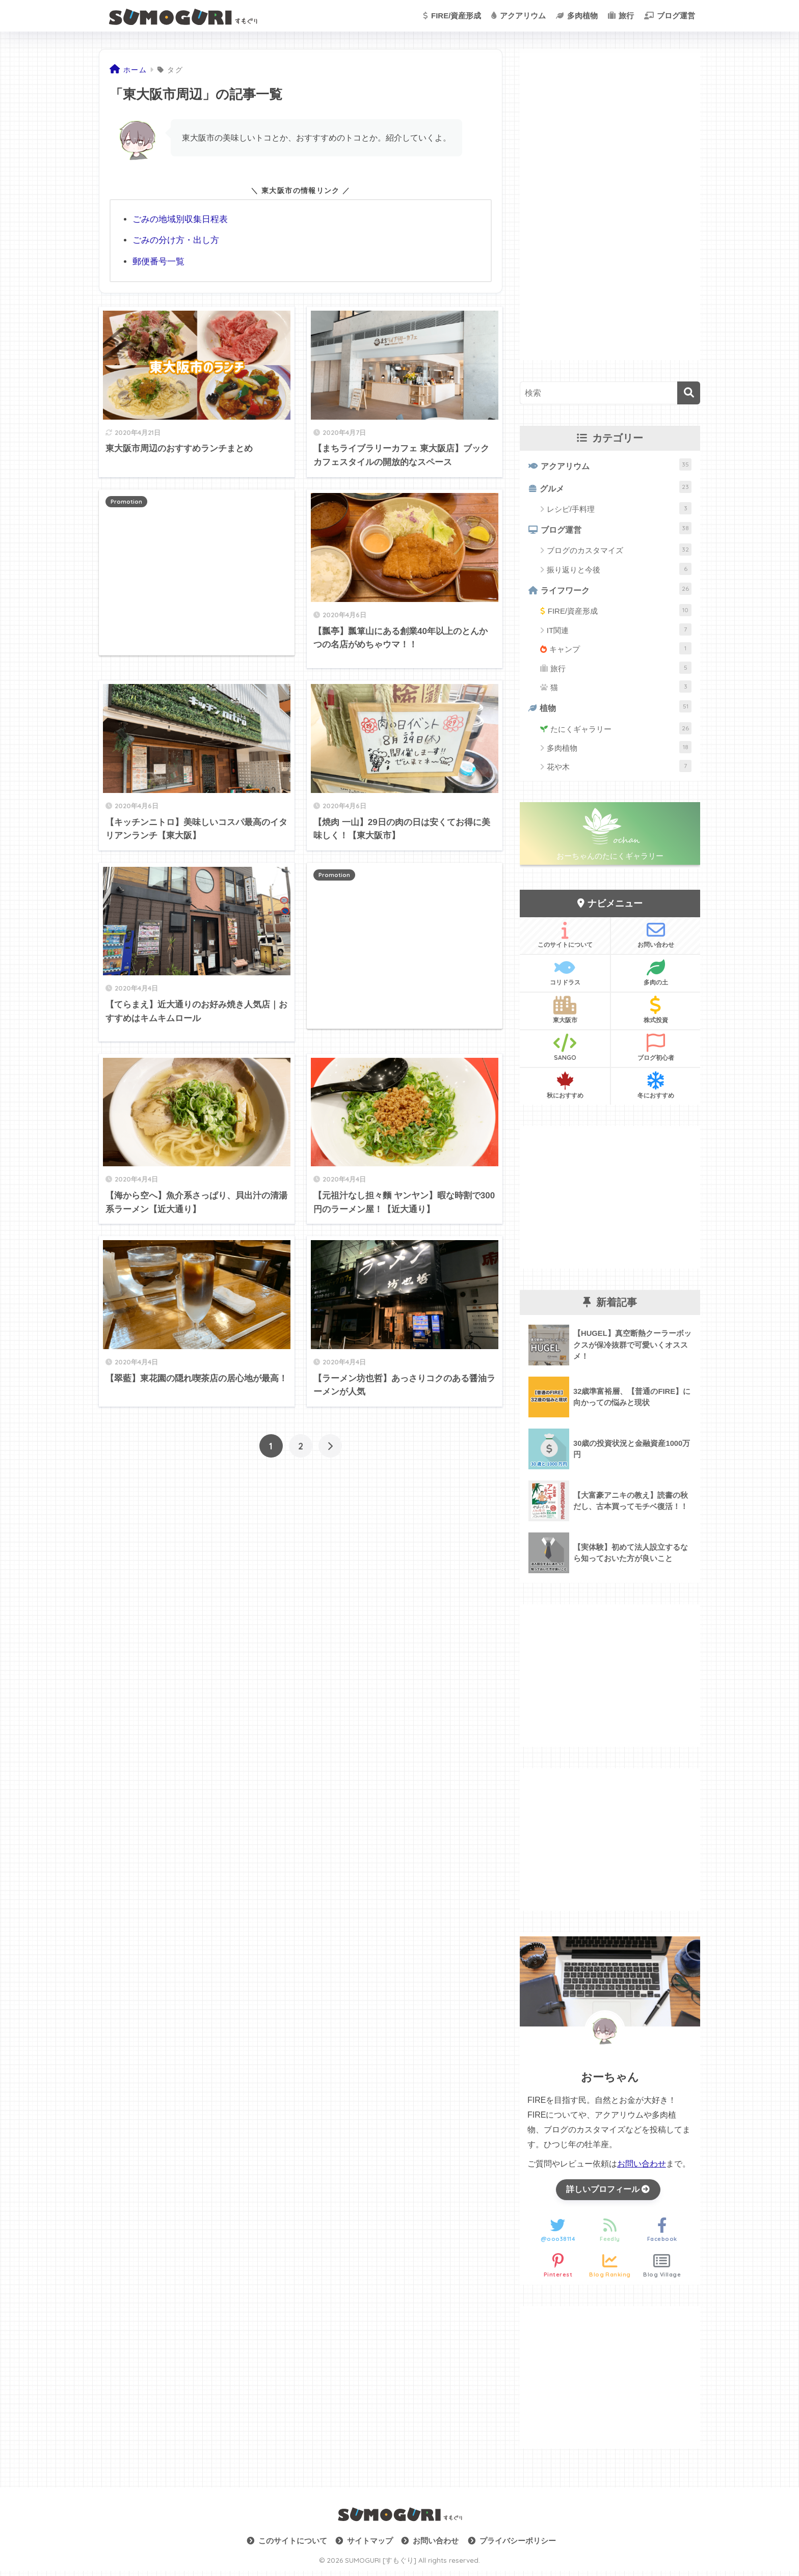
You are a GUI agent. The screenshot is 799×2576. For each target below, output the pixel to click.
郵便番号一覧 (158, 261)
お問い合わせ (656, 938)
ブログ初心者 (656, 1051)
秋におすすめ (564, 1089)
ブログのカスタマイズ (619, 552)
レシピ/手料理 (619, 510)
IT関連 (619, 632)
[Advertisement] (197, 571)
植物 (615, 710)
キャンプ (620, 652)
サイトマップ (370, 2546)
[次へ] (330, 1445)
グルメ (615, 487)
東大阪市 (564, 1014)
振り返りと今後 (619, 571)
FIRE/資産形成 (452, 15)
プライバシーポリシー (518, 2546)
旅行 (621, 15)
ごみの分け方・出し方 (175, 240)
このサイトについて (564, 938)
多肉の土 (656, 976)
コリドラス (564, 976)
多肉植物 (576, 15)
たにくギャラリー (620, 732)
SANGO (564, 1051)
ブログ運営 (669, 15)
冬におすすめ (656, 1089)
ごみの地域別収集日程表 (180, 219)
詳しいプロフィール (608, 2193)
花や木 (619, 770)
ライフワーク (616, 591)
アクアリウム (518, 15)
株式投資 (656, 1014)
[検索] (688, 392)
